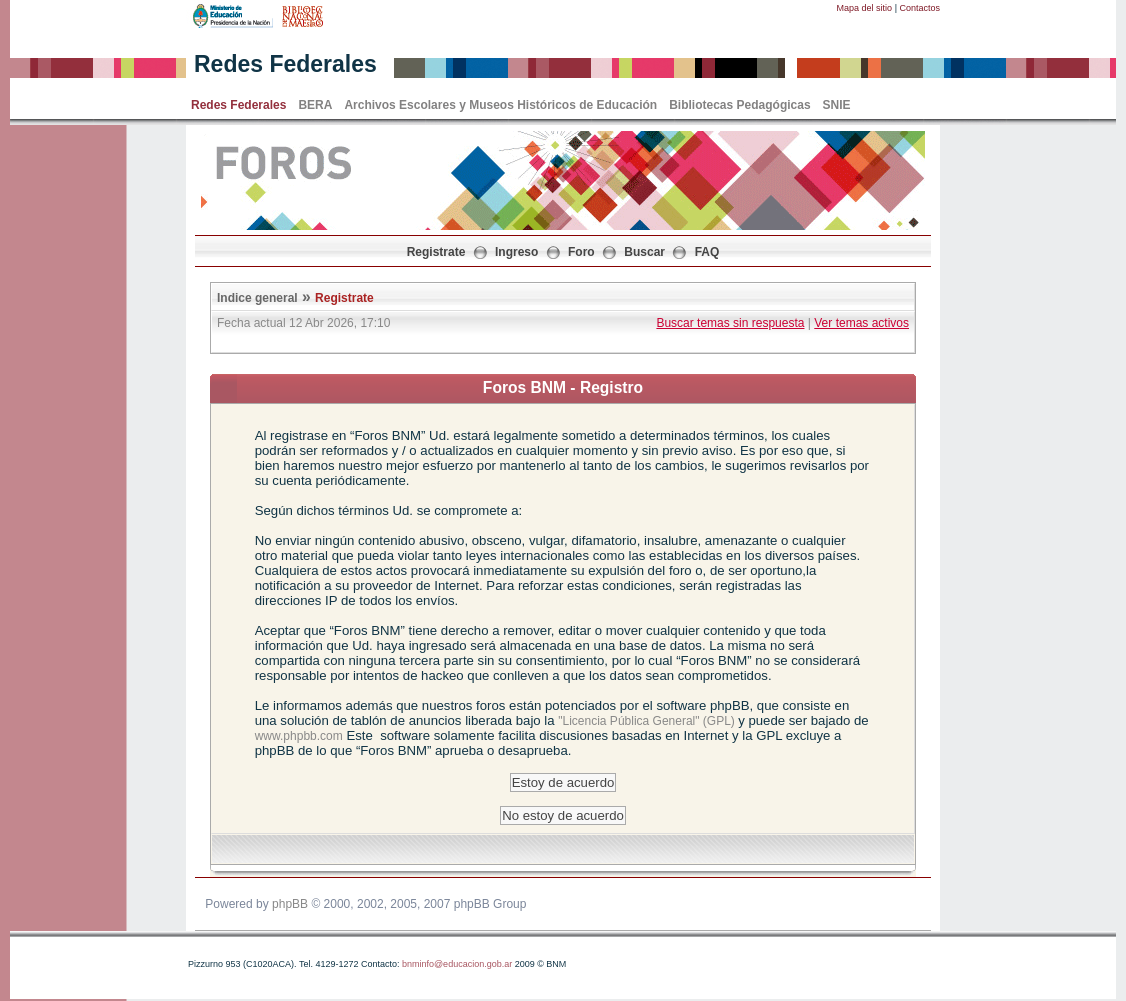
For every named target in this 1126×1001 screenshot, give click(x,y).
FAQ (707, 252)
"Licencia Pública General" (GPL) (648, 721)
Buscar (644, 252)
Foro (581, 252)
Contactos (919, 8)
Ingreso (516, 252)
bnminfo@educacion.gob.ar (457, 964)
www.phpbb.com (299, 736)
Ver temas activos (861, 323)
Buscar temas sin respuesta (730, 323)
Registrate (436, 252)
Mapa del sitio (865, 8)
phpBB (290, 904)
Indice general (257, 298)
